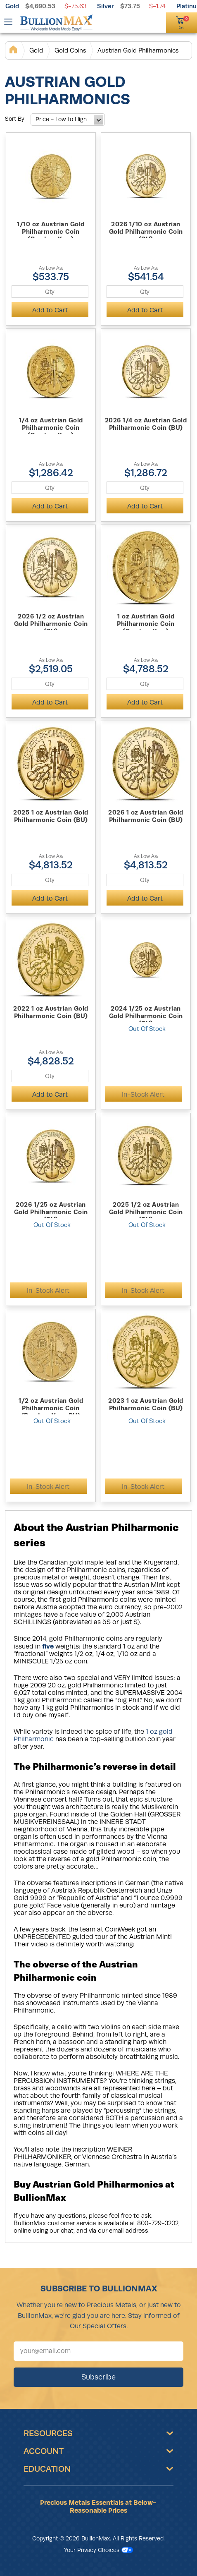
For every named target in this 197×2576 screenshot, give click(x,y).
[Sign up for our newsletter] (98, 2351)
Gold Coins (70, 50)
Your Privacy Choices (98, 2550)
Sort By (14, 118)
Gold (12, 6)
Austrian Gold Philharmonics (138, 50)
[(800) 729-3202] (144, 22)
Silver (105, 6)
